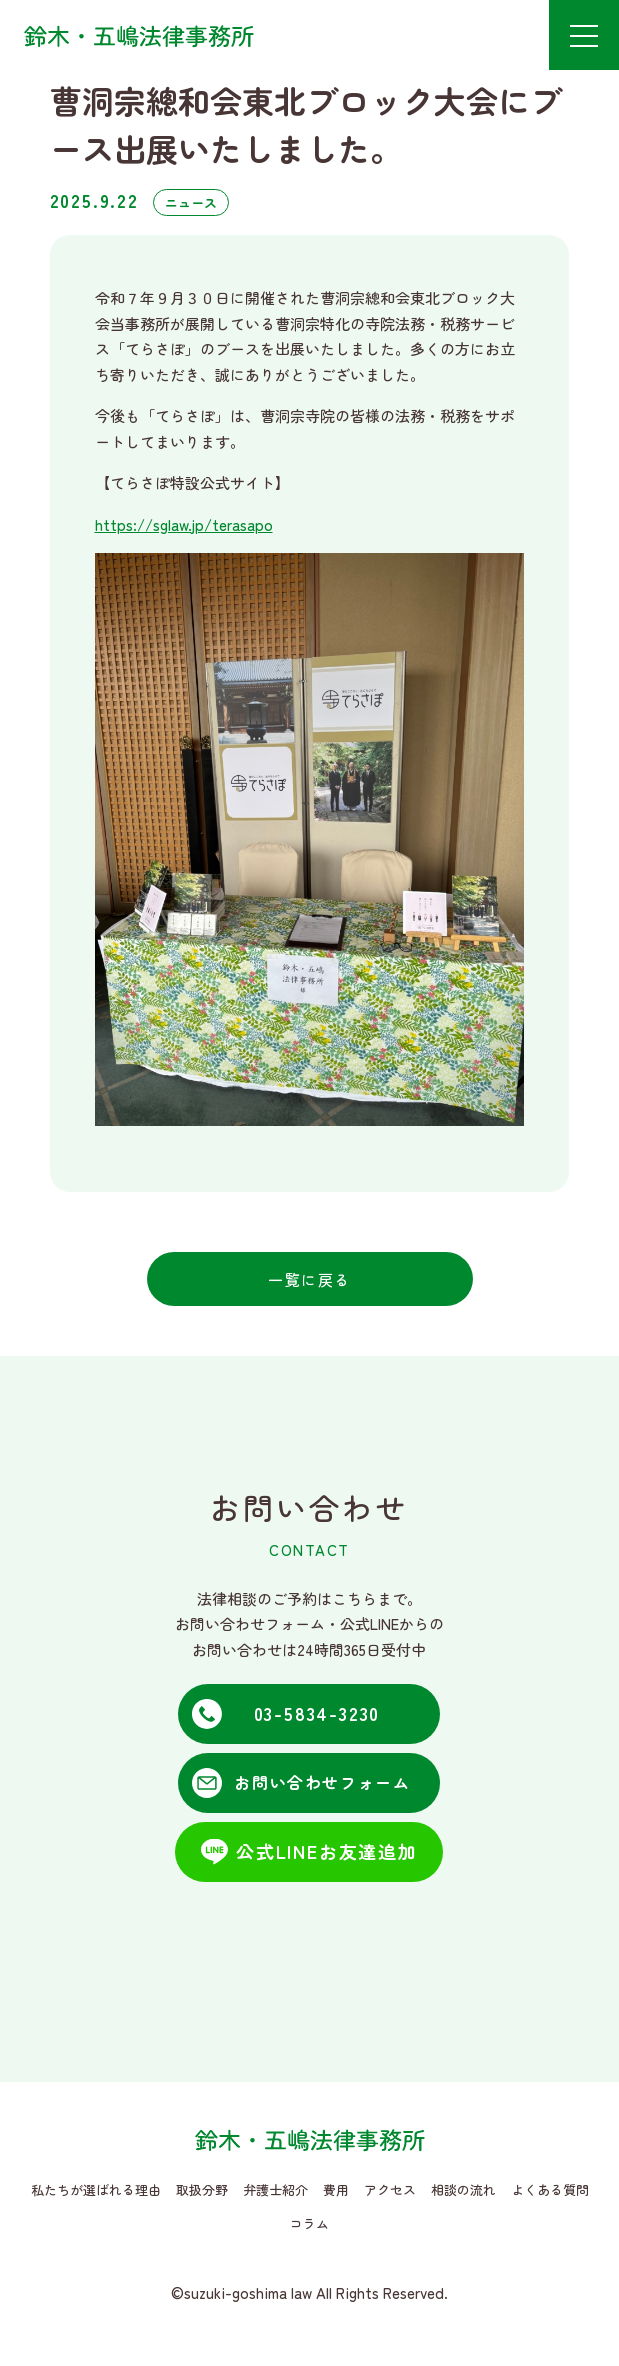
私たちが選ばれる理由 (96, 2189)
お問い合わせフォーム (322, 1782)
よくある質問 (550, 2189)
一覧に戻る (309, 1279)
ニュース (191, 202)
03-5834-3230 (317, 1713)
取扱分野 (202, 2189)
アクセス (390, 2189)
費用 (336, 2189)
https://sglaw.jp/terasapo (184, 524)
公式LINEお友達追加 (327, 1851)
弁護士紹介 (275, 2189)
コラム (309, 2223)
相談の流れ (463, 2189)
